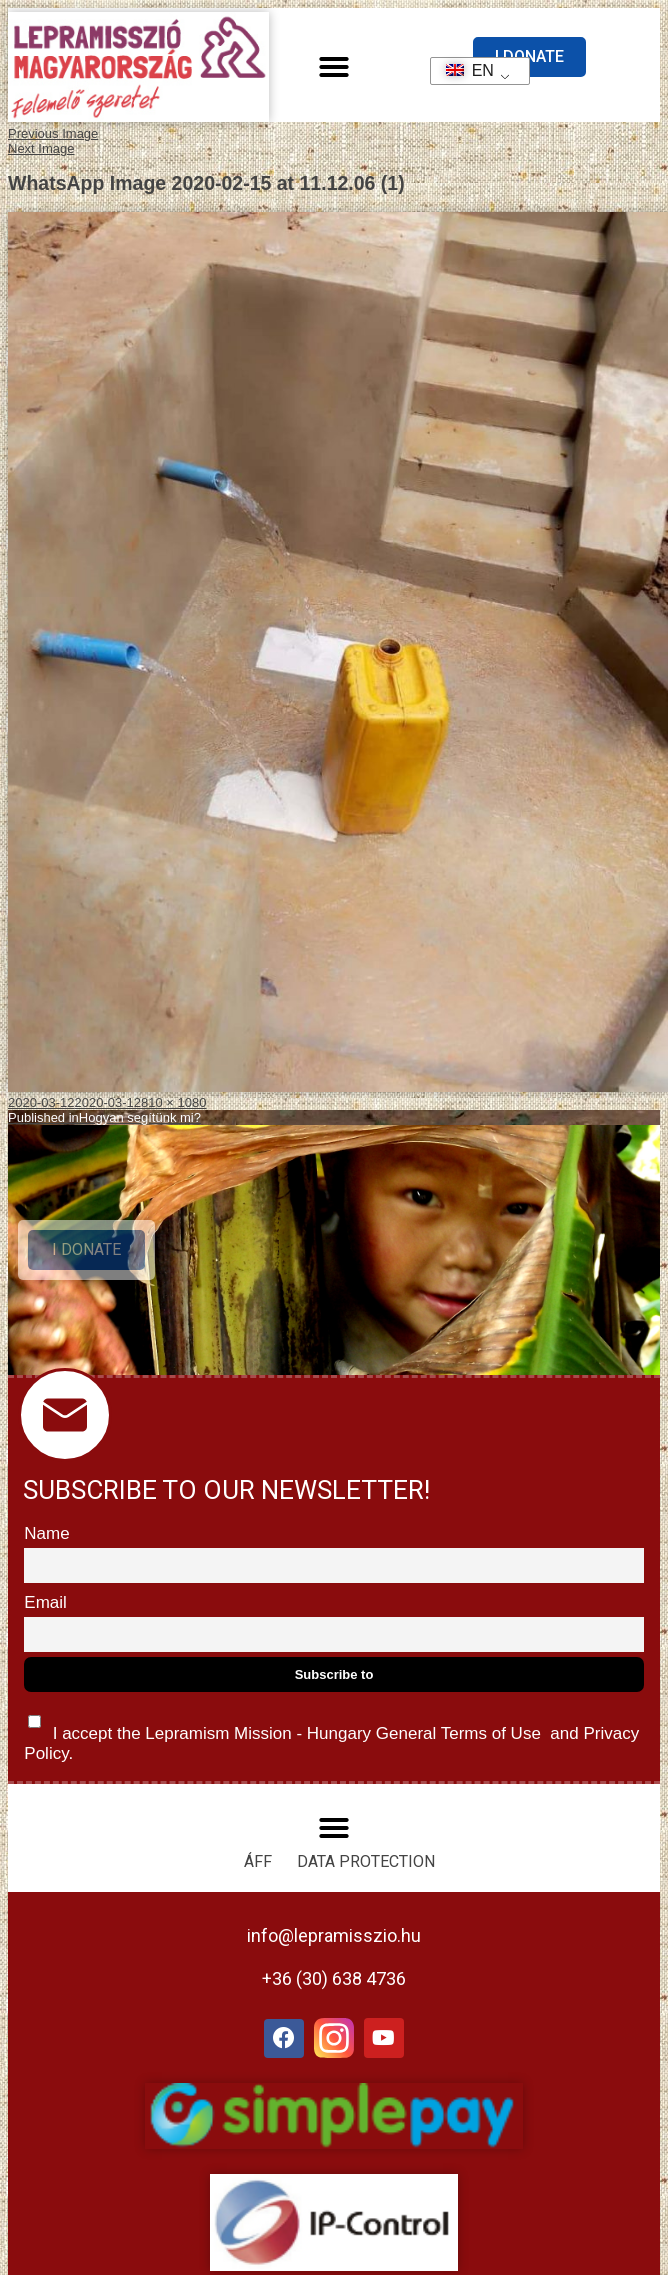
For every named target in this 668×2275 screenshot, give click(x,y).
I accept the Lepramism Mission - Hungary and (331, 1733)
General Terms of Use (458, 1733)
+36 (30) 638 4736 (334, 1978)
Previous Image (53, 133)
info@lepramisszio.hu (334, 1935)
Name (46, 1533)
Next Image (41, 148)
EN (463, 70)
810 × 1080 (173, 1102)
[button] (334, 67)
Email (45, 1602)
